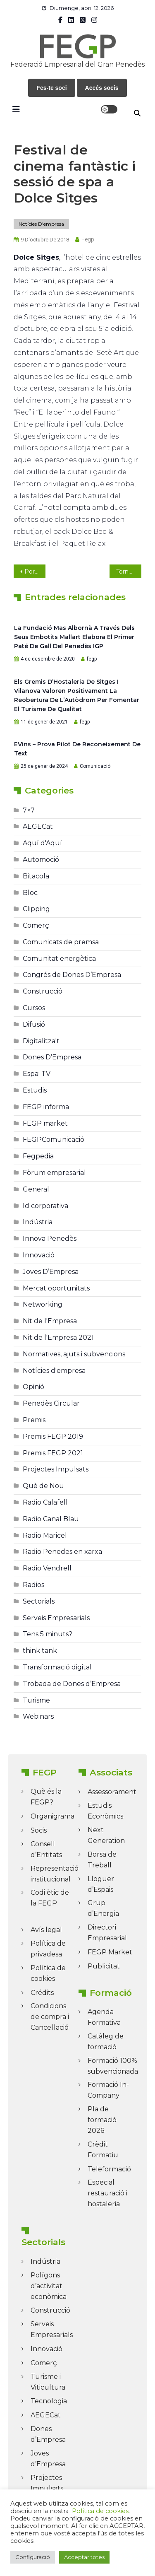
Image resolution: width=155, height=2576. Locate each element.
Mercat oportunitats (56, 1288)
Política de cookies (48, 1973)
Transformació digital (57, 1667)
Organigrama (52, 1816)
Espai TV (36, 1074)
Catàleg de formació (106, 2041)
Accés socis (102, 87)
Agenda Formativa (104, 2017)
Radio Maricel (45, 1535)
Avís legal (46, 1930)
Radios (33, 1585)
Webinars (38, 1716)
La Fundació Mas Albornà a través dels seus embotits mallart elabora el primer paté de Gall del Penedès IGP (74, 637)
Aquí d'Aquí (42, 843)
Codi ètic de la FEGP (50, 1898)
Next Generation (106, 1835)
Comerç (36, 925)
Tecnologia (49, 2401)
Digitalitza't (41, 1041)
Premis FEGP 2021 (53, 1453)
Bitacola (36, 876)
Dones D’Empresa (52, 1057)
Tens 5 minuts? (47, 1634)
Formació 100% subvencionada (113, 2066)
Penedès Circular (51, 1403)
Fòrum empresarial (54, 1173)
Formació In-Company (108, 2090)
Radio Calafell (45, 1502)
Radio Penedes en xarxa (62, 1552)
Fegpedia (38, 1156)
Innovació (39, 1255)
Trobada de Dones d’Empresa (72, 1684)
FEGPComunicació (53, 1139)
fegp (87, 239)
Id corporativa (45, 1206)
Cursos (34, 1008)
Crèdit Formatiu (103, 2149)
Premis (34, 1420)
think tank (40, 1651)
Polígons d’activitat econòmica (49, 2286)
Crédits (42, 1993)
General (36, 1189)
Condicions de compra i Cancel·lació (50, 2016)
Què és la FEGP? (46, 1796)
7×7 (29, 810)
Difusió (34, 1024)
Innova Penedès (49, 1238)
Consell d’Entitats (46, 1849)
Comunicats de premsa (61, 942)
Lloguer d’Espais (101, 1884)
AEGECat (38, 826)
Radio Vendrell (47, 1568)
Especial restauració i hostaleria (107, 2193)
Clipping (36, 909)
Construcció (42, 991)
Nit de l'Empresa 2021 (58, 1337)
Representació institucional (55, 1873)
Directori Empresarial (107, 1932)
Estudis (35, 1090)
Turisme (36, 1700)
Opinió (33, 1387)
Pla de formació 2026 (102, 2120)
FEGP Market (110, 1952)
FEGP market (45, 1123)
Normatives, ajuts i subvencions (74, 1354)
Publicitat (104, 1966)
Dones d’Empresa (48, 2434)
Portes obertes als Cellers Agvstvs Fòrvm (34, 571)
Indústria (37, 1222)
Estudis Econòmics (105, 1811)
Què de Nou (43, 1486)
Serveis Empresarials (56, 1618)
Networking (42, 1304)
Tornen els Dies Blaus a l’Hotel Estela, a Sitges (128, 571)
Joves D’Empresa (51, 1272)
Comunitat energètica (59, 958)
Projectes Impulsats (55, 1469)
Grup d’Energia (103, 1908)
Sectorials (39, 1601)
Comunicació (95, 766)
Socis (39, 1830)
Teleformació (109, 2169)
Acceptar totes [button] (84, 2557)
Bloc (30, 893)
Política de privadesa (48, 1948)
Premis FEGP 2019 (53, 1436)
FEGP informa (46, 1107)
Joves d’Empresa (48, 2458)
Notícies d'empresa (41, 224)
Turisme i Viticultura (48, 2382)
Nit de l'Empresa (50, 1321)
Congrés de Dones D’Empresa (72, 975)
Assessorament (112, 1792)
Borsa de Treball (102, 1859)
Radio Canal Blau (51, 1519)
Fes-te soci (51, 87)
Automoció (41, 859)
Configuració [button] (32, 2557)
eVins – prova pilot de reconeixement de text (77, 748)
